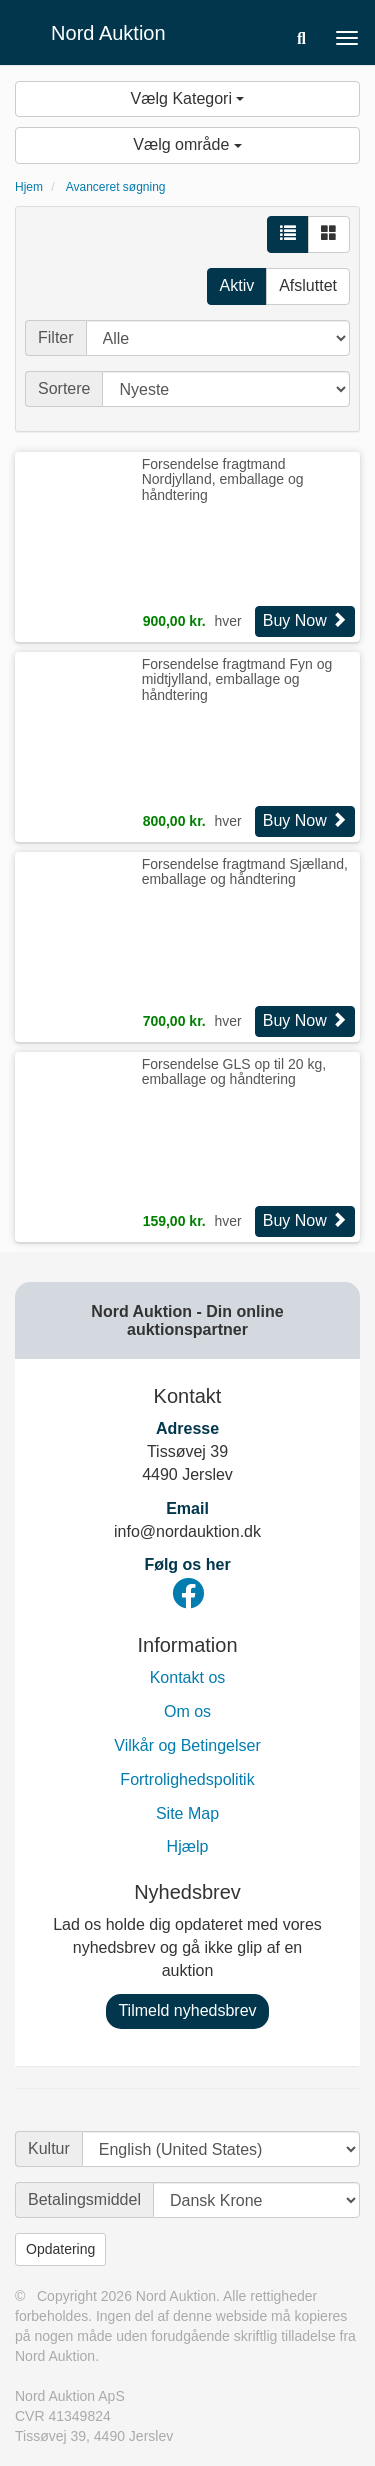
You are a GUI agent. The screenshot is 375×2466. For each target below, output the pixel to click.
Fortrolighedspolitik (187, 1779)
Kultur (49, 2148)
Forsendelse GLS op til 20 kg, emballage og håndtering (234, 1071)
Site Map (187, 1813)
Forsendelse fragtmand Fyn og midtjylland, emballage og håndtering (237, 679)
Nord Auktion (108, 33)
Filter (56, 337)
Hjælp (188, 1846)
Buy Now (305, 620)
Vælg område (187, 144)
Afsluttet (308, 285)
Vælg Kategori (188, 98)
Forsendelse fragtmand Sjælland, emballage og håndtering (245, 871)
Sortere (64, 388)
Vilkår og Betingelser (187, 1745)
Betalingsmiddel (84, 2199)
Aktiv (237, 285)
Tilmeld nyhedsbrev (187, 2010)
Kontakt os (188, 1677)
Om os (187, 1711)
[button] (301, 38)
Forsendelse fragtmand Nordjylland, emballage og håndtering (223, 479)
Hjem (29, 187)
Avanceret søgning (116, 187)
